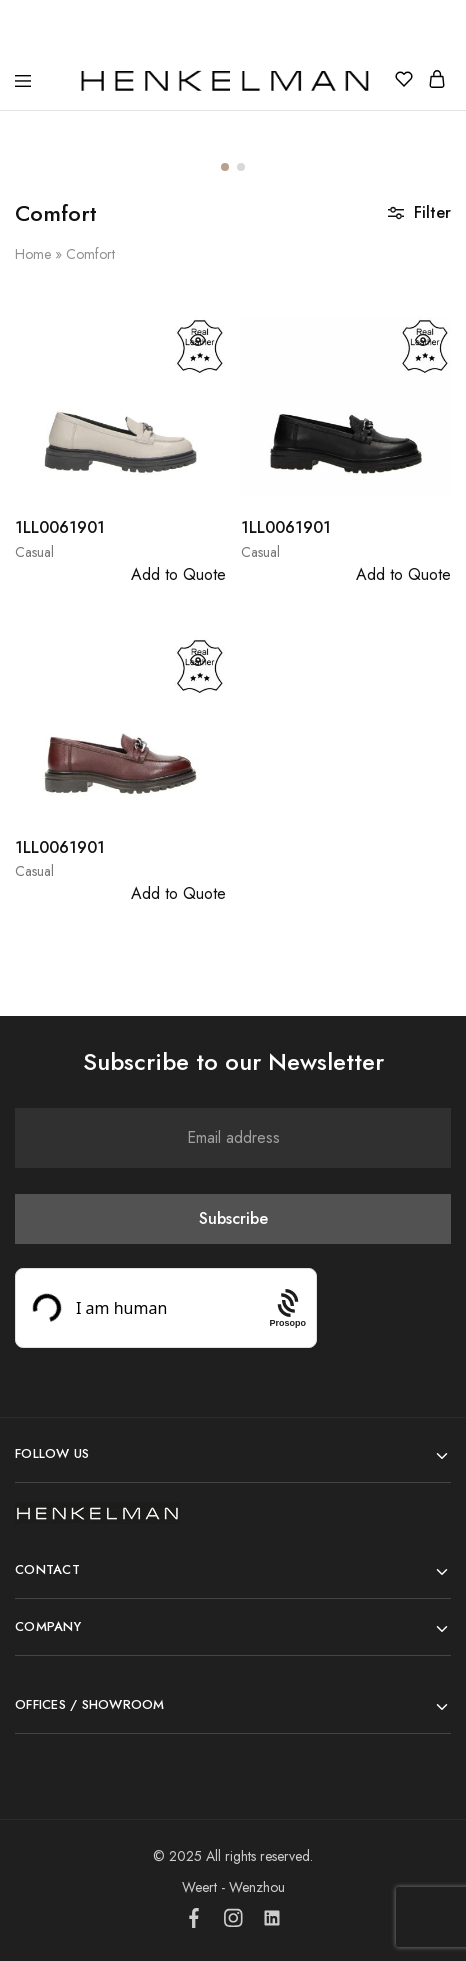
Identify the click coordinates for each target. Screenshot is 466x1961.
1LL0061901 (60, 527)
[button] (225, 167)
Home (33, 254)
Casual (34, 552)
